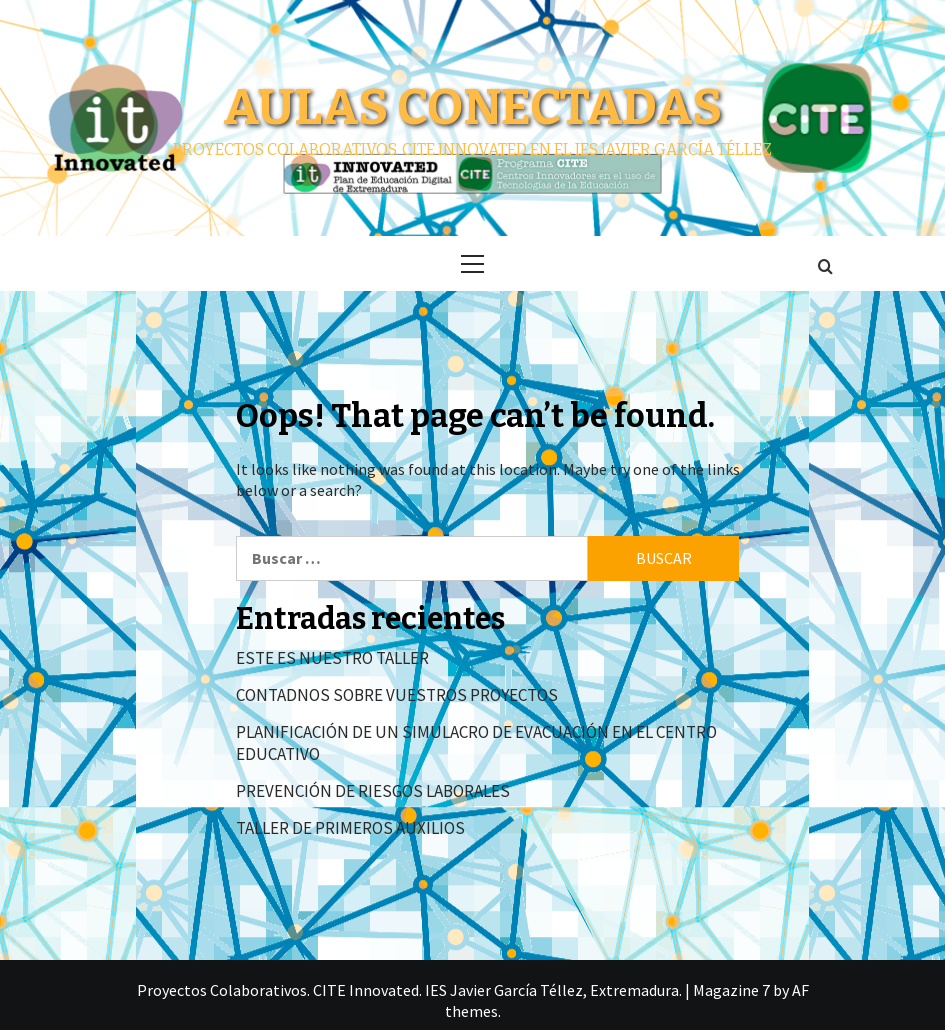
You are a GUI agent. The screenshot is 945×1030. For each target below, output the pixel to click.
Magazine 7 (731, 990)
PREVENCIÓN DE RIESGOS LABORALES (373, 791)
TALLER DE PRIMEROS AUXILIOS (350, 828)
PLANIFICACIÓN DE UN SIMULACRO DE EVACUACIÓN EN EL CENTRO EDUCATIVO (476, 743)
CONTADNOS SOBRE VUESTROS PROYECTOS (397, 695)
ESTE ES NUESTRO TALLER (332, 658)
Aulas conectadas (472, 107)
